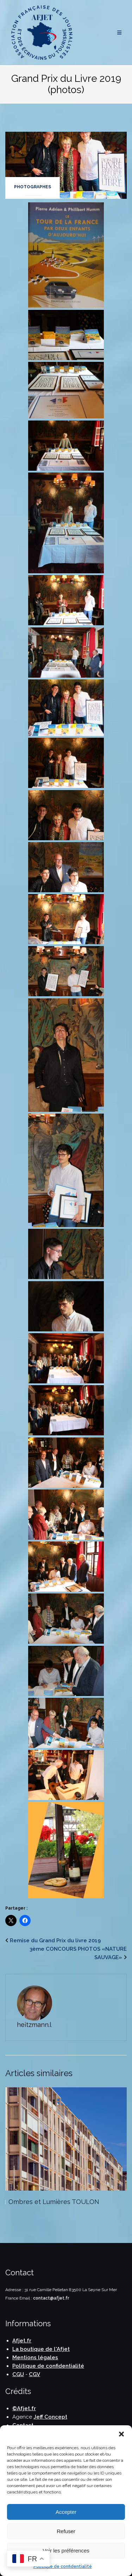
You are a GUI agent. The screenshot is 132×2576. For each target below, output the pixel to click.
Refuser (66, 2531)
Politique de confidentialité (62, 2566)
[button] (121, 2434)
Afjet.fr (21, 2340)
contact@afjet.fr (51, 2298)
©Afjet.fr (24, 2408)
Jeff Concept (50, 2417)
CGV (34, 2374)
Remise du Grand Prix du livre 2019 (55, 1940)
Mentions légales (35, 2357)
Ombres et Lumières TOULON (53, 2201)
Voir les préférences (66, 2551)
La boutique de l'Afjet (41, 2349)
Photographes (32, 186)
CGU (18, 2374)
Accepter (66, 2512)
